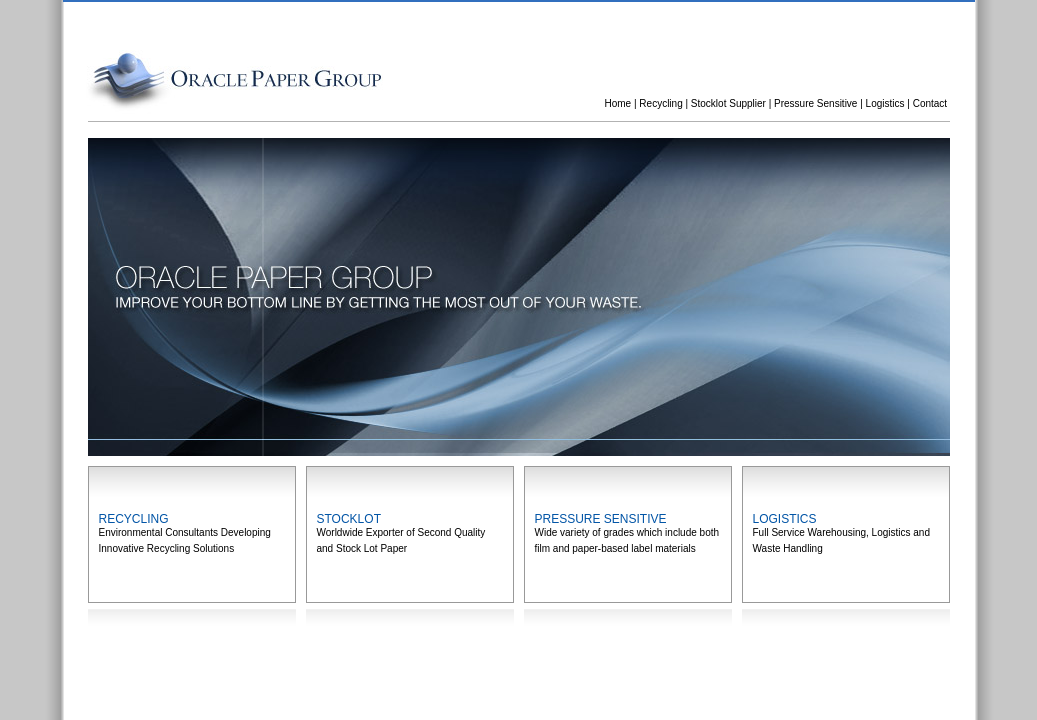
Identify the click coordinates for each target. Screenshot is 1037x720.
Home (618, 103)
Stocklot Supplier (728, 103)
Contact (930, 103)
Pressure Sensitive (815, 103)
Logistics (885, 103)
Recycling (660, 103)
